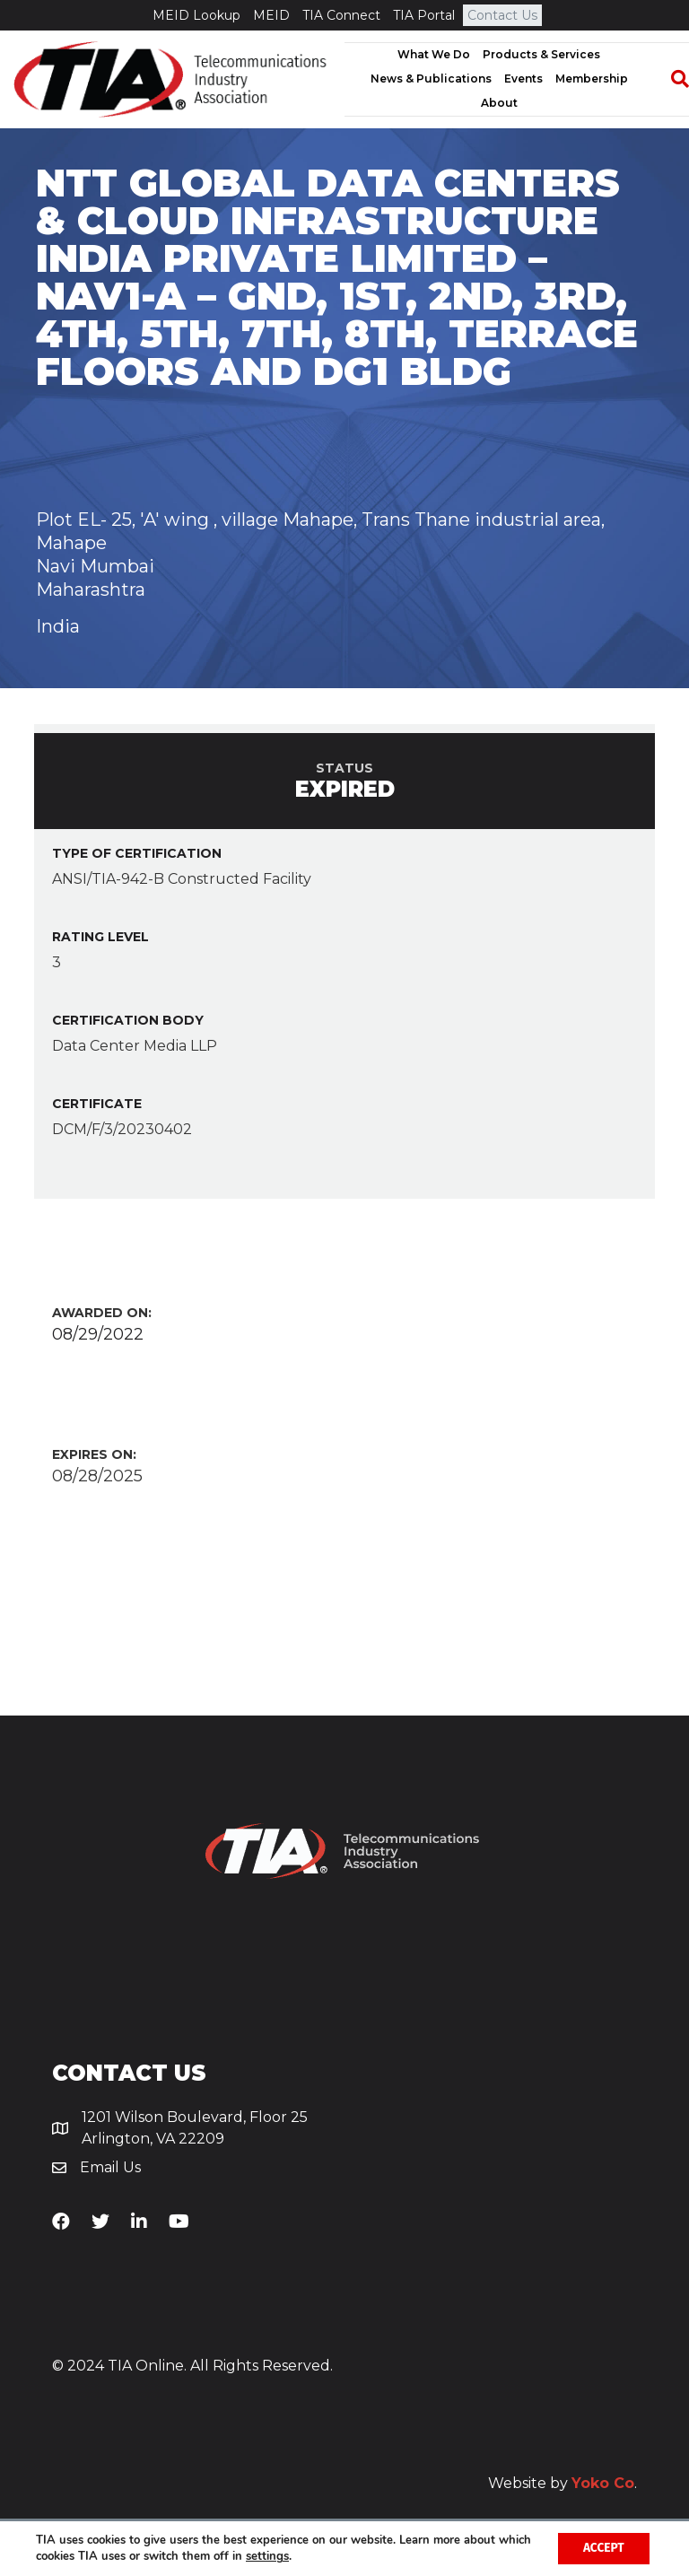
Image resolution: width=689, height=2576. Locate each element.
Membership (591, 78)
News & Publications (431, 78)
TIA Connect (341, 15)
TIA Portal (424, 15)
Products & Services (541, 54)
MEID (271, 15)
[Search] (671, 79)
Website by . (562, 2483)
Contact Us (502, 15)
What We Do (433, 54)
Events (523, 78)
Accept (601, 2547)
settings (303, 2556)
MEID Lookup (196, 15)
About (499, 102)
